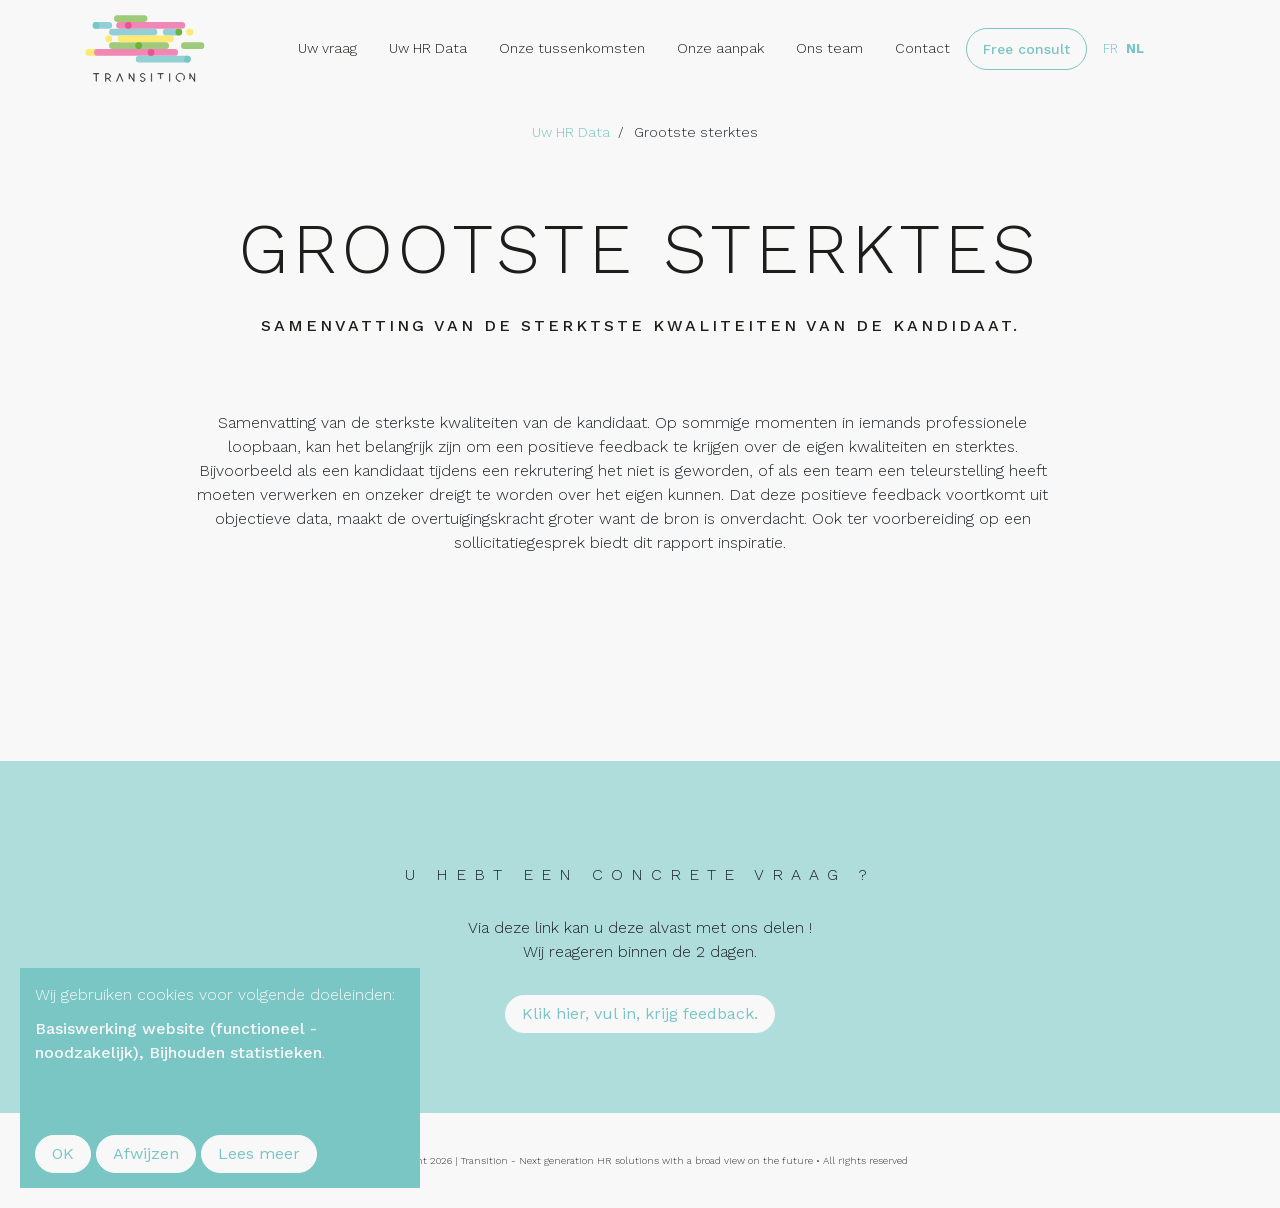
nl (1135, 48)
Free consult (1026, 49)
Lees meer (259, 1153)
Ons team (829, 48)
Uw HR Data (428, 48)
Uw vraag (327, 48)
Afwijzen (146, 1153)
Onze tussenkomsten (572, 48)
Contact (922, 48)
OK (63, 1153)
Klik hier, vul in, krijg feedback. (640, 1013)
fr (1110, 48)
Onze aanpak (720, 48)
